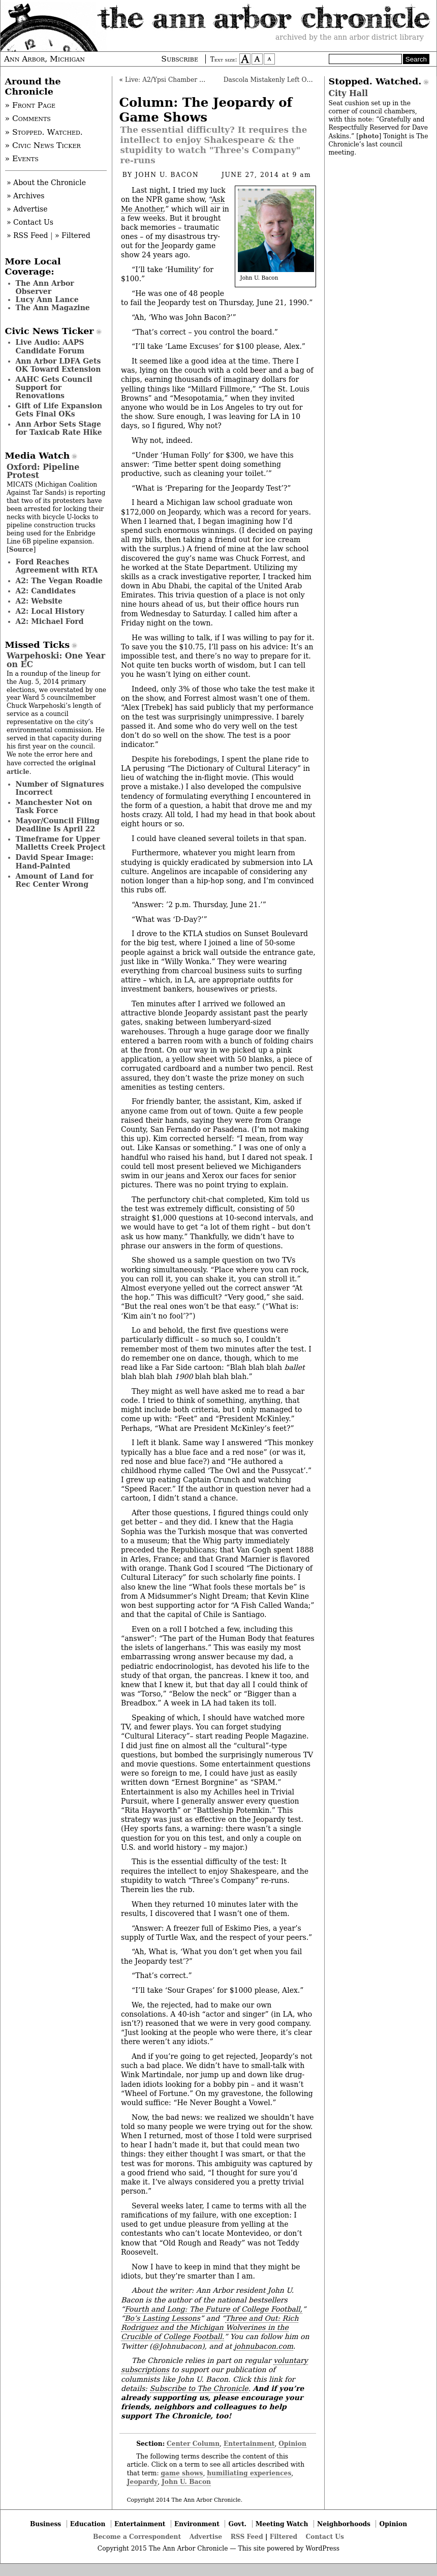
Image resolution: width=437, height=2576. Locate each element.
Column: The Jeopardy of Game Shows (206, 110)
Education (88, 2524)
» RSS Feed (27, 235)
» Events (22, 158)
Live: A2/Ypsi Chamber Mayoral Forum (186, 79)
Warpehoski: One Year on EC (56, 660)
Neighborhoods (343, 2524)
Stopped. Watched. (375, 81)
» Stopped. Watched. (44, 132)
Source (21, 549)
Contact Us (325, 2536)
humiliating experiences (249, 2473)
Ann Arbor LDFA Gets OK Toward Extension (58, 365)
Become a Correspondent (137, 2536)
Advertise (206, 2536)
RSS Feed (247, 2536)
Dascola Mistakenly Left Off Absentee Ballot (293, 79)
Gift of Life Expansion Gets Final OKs (59, 410)
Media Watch (37, 456)
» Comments (28, 118)
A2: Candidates (46, 591)
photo (369, 136)
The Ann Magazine (53, 308)
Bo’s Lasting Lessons (162, 2318)
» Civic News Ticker (43, 145)
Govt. (237, 2524)
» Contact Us (30, 222)
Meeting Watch (282, 2524)
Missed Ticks (37, 645)
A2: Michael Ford (50, 621)
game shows (182, 2473)
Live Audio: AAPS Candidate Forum (50, 346)
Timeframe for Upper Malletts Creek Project (61, 843)
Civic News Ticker (49, 331)
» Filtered (72, 235)
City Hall (348, 93)
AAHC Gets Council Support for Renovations (54, 387)
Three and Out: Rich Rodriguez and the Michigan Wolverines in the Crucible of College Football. (209, 2327)
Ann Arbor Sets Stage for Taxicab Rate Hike (59, 428)
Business (45, 2524)
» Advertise (27, 209)
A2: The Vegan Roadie (59, 581)
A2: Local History (50, 611)
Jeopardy (142, 2481)
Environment (197, 2524)
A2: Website (39, 601)
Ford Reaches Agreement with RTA (57, 566)
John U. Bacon (167, 174)
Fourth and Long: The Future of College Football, (213, 2309)
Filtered (283, 2536)
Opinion (292, 2443)
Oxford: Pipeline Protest (43, 471)
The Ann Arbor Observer (45, 287)
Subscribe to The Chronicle (199, 2388)
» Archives (26, 196)
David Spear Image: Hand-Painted (55, 861)
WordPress (322, 2548)
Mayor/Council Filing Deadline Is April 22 (58, 825)
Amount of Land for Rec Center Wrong (54, 880)
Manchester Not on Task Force (54, 806)
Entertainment (249, 2443)
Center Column (193, 2443)
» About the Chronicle (46, 182)
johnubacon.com (263, 2346)
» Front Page (30, 105)
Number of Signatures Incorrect (60, 788)
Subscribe (179, 59)
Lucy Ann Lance (47, 299)
